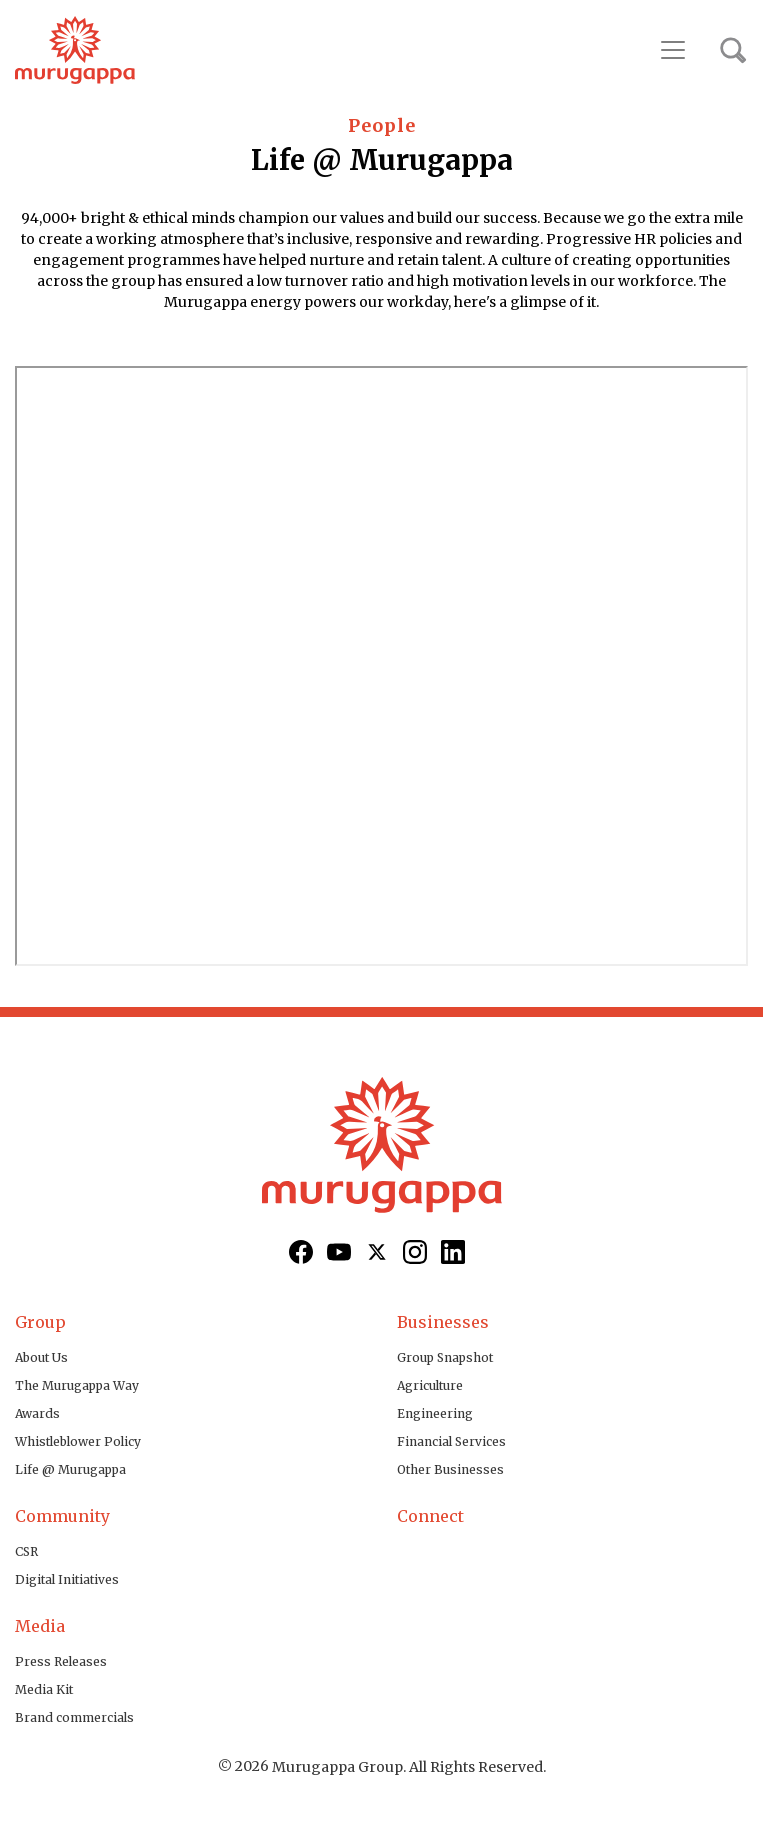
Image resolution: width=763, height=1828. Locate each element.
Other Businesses (450, 1469)
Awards (37, 1413)
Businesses (443, 1322)
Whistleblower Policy (78, 1441)
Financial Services (451, 1441)
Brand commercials (74, 1717)
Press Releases (61, 1661)
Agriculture (430, 1385)
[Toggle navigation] (673, 50)
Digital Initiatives (67, 1579)
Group (40, 1322)
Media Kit (44, 1689)
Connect (430, 1516)
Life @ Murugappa (70, 1469)
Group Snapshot (445, 1357)
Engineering (435, 1413)
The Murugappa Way (77, 1385)
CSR (26, 1551)
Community (62, 1516)
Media (40, 1626)
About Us (41, 1357)
